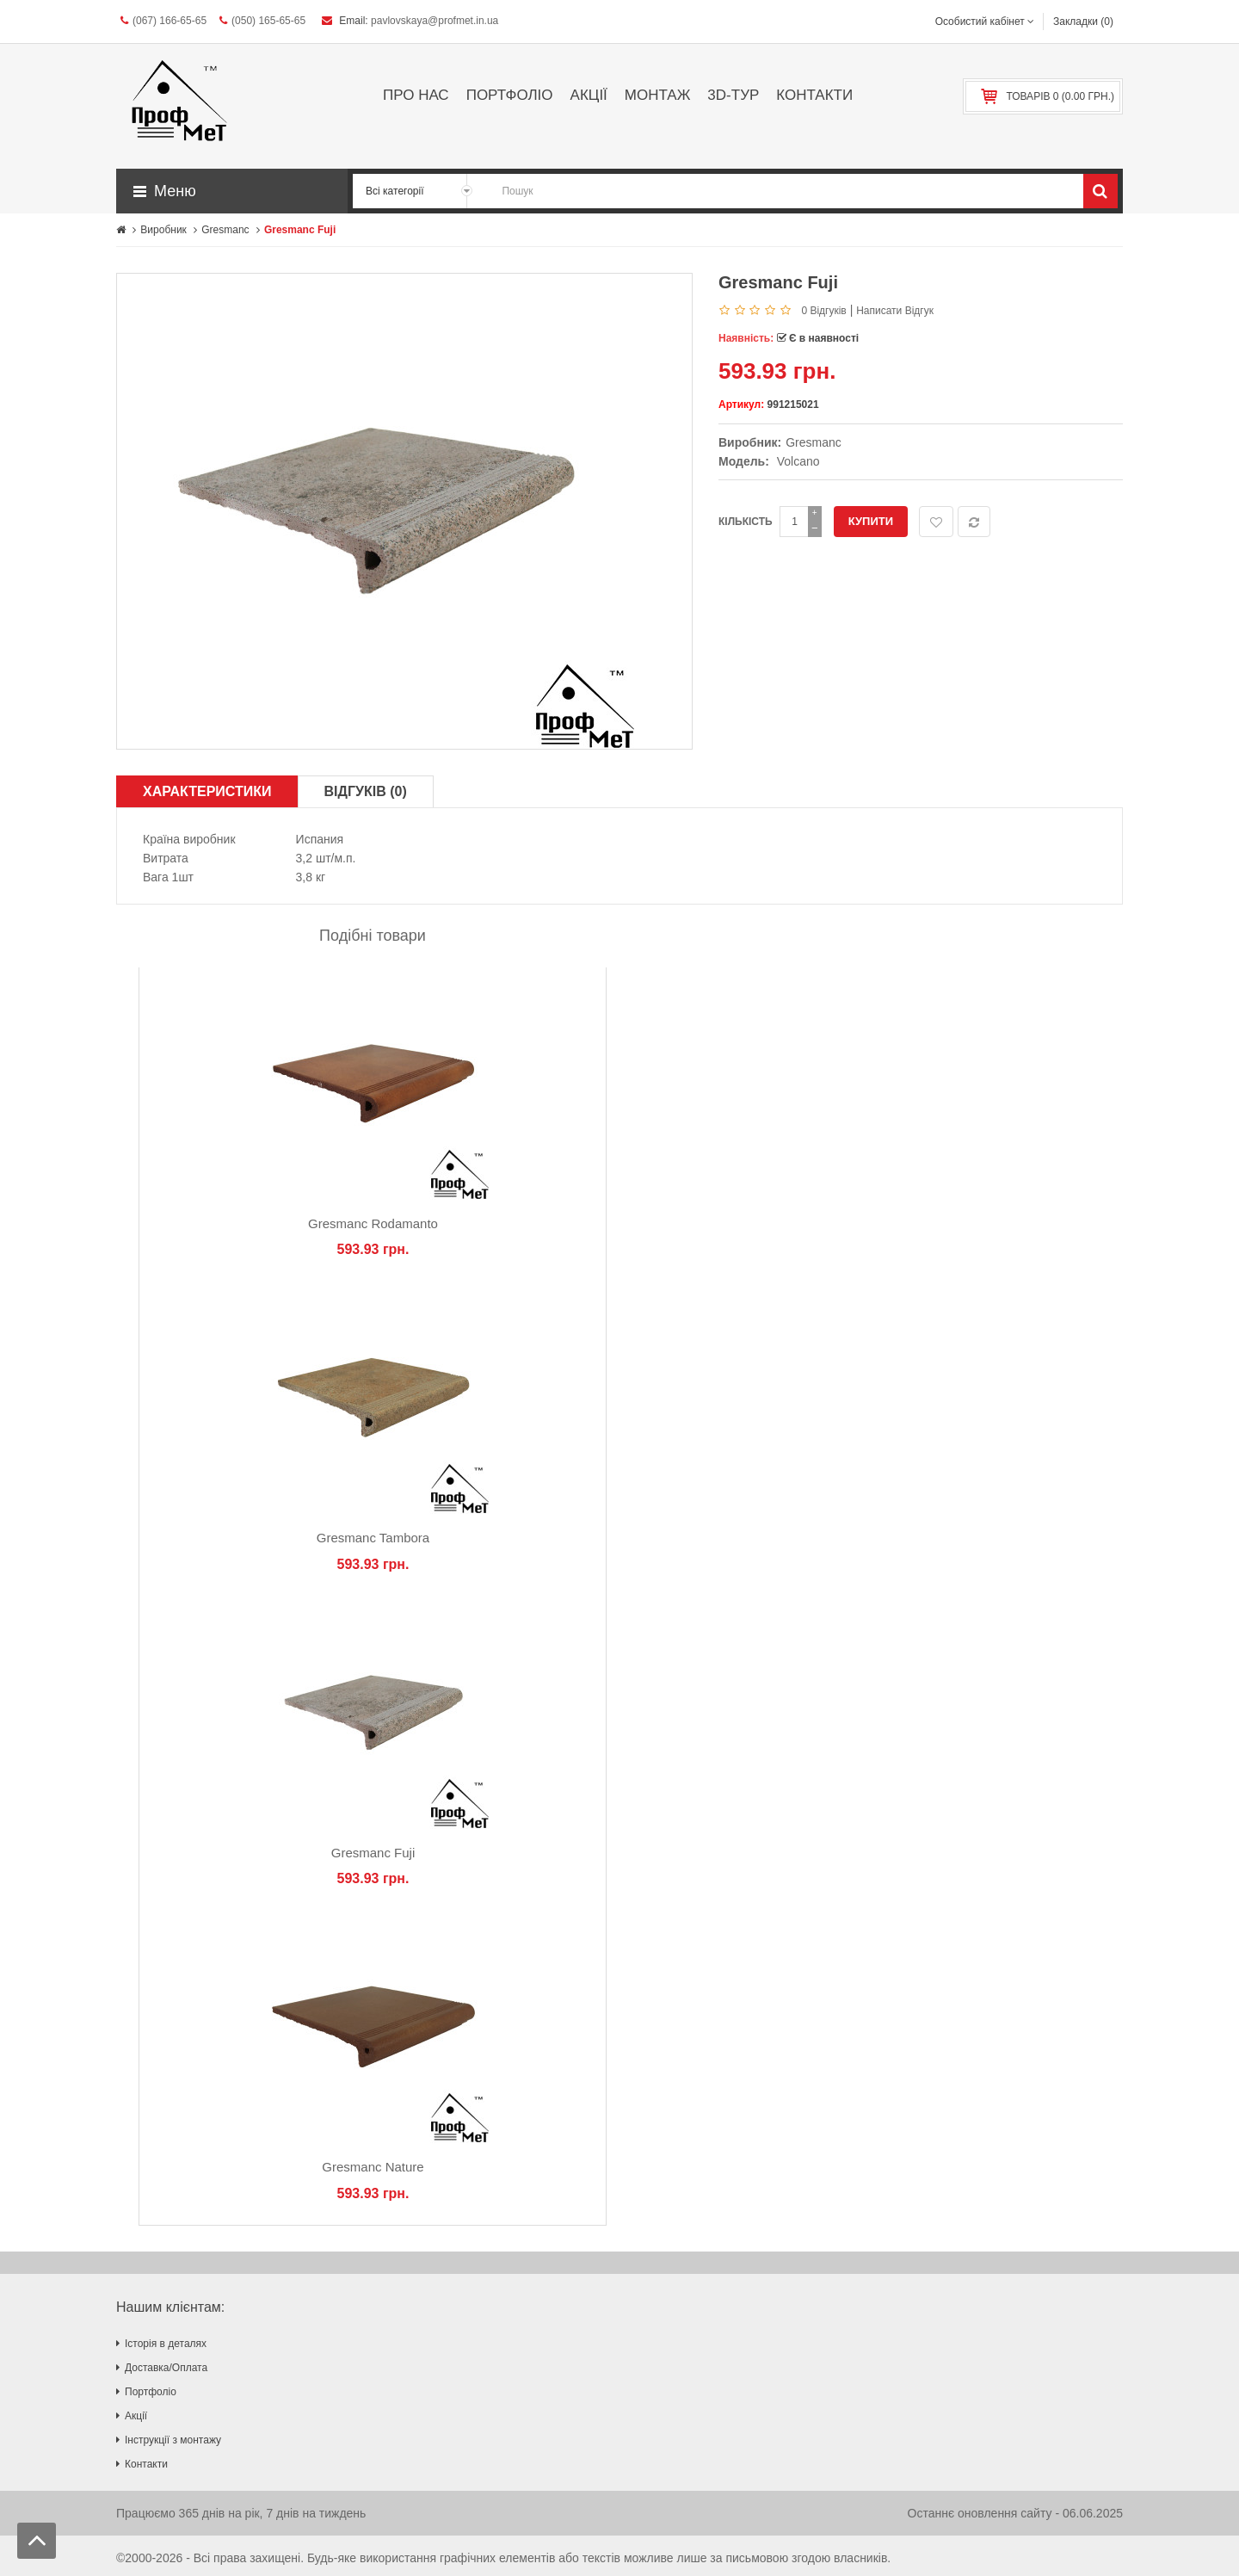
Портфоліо (150, 2392)
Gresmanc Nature (372, 2166)
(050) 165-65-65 (262, 21)
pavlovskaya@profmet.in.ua (434, 21)
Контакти (146, 2464)
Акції (136, 2416)
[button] (232, 191)
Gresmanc (813, 442)
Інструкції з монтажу (173, 2440)
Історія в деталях (165, 2344)
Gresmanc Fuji (373, 1852)
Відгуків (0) (365, 791)
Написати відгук (895, 311)
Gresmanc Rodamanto (373, 1223)
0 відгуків (823, 311)
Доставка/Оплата (166, 2368)
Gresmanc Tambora (373, 1537)
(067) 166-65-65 (163, 21)
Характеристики (207, 791)
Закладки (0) (1083, 21)
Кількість (745, 522)
